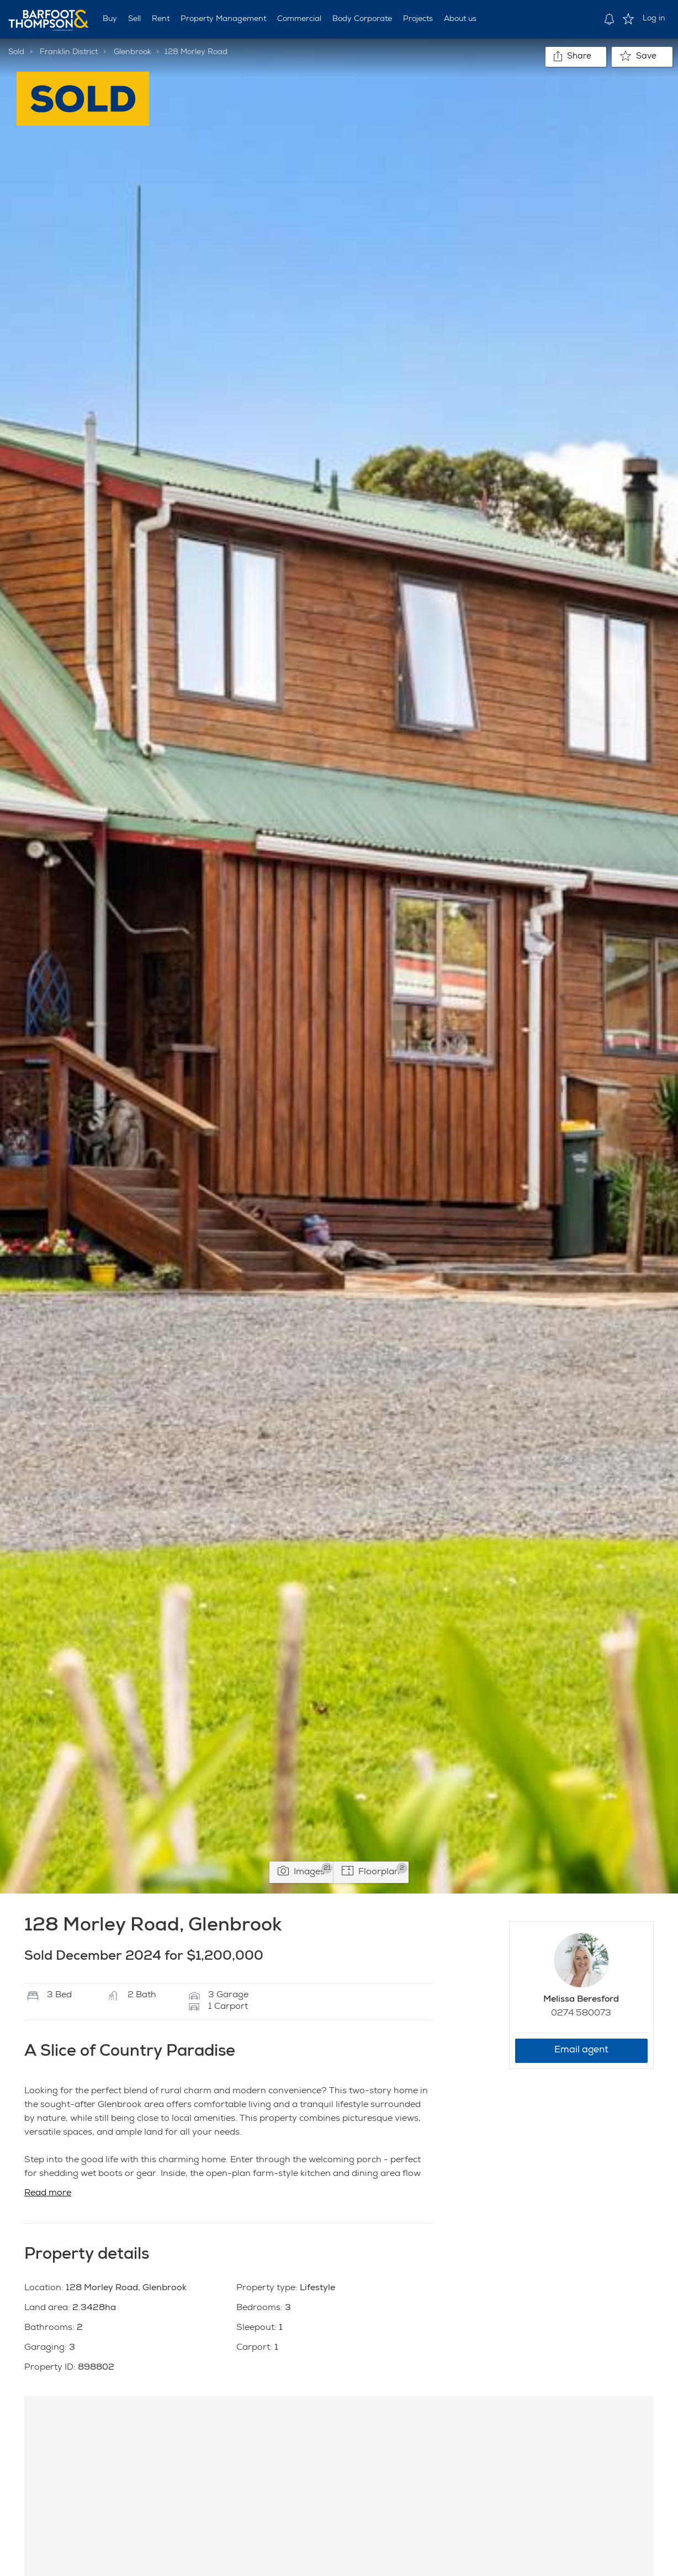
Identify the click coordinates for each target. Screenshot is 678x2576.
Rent (161, 19)
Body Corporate (362, 19)
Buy (110, 19)
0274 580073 (581, 2013)
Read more (47, 2193)
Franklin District (69, 52)
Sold (16, 52)
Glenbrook (132, 52)
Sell (134, 19)
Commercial (299, 19)
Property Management (223, 19)
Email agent (581, 2050)
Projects (418, 19)
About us (460, 19)
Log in (654, 19)
